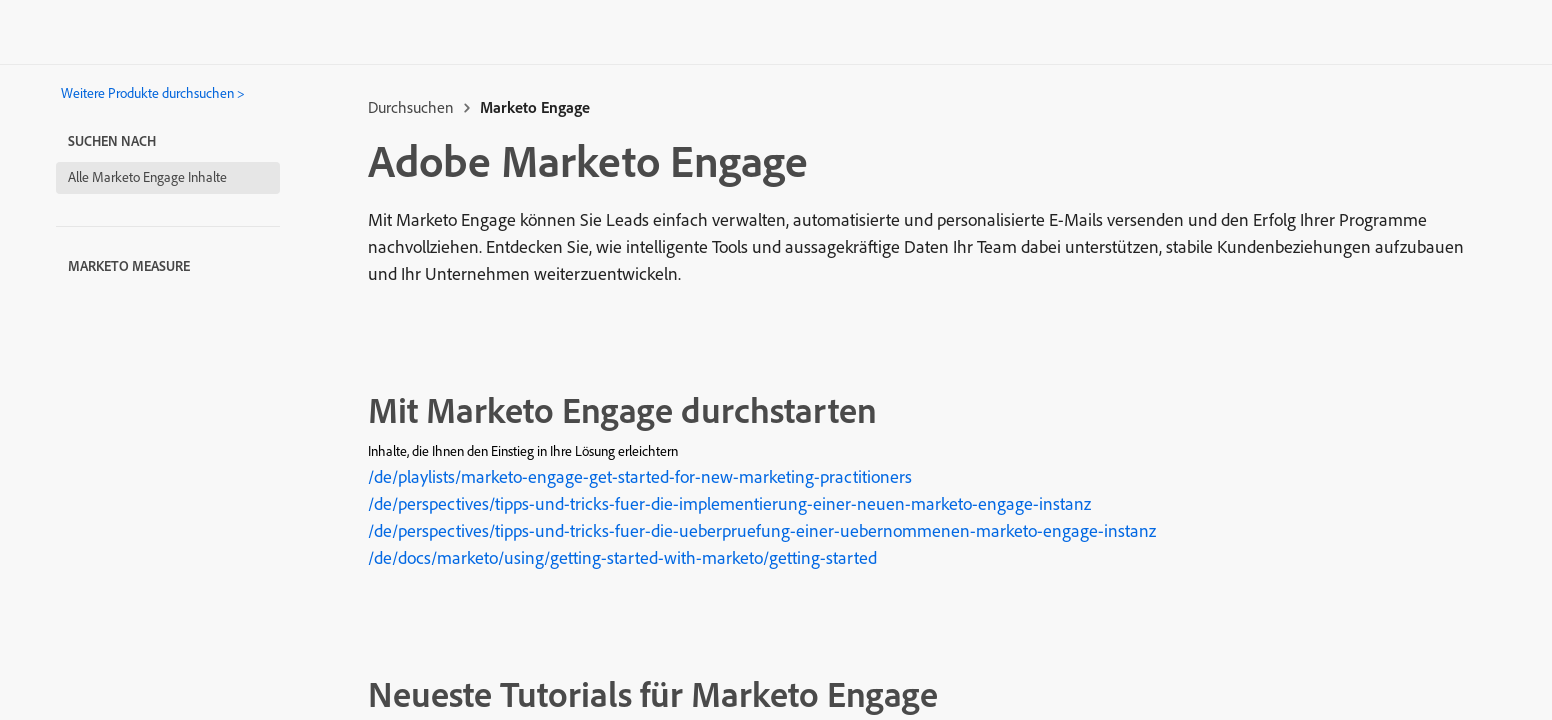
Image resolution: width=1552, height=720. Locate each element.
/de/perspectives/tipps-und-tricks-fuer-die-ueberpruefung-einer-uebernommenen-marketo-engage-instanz (762, 530)
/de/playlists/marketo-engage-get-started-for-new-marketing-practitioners (640, 476)
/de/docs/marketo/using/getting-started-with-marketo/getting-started (622, 557)
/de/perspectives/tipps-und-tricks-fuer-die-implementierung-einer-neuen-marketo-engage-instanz (729, 503)
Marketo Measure (129, 266)
